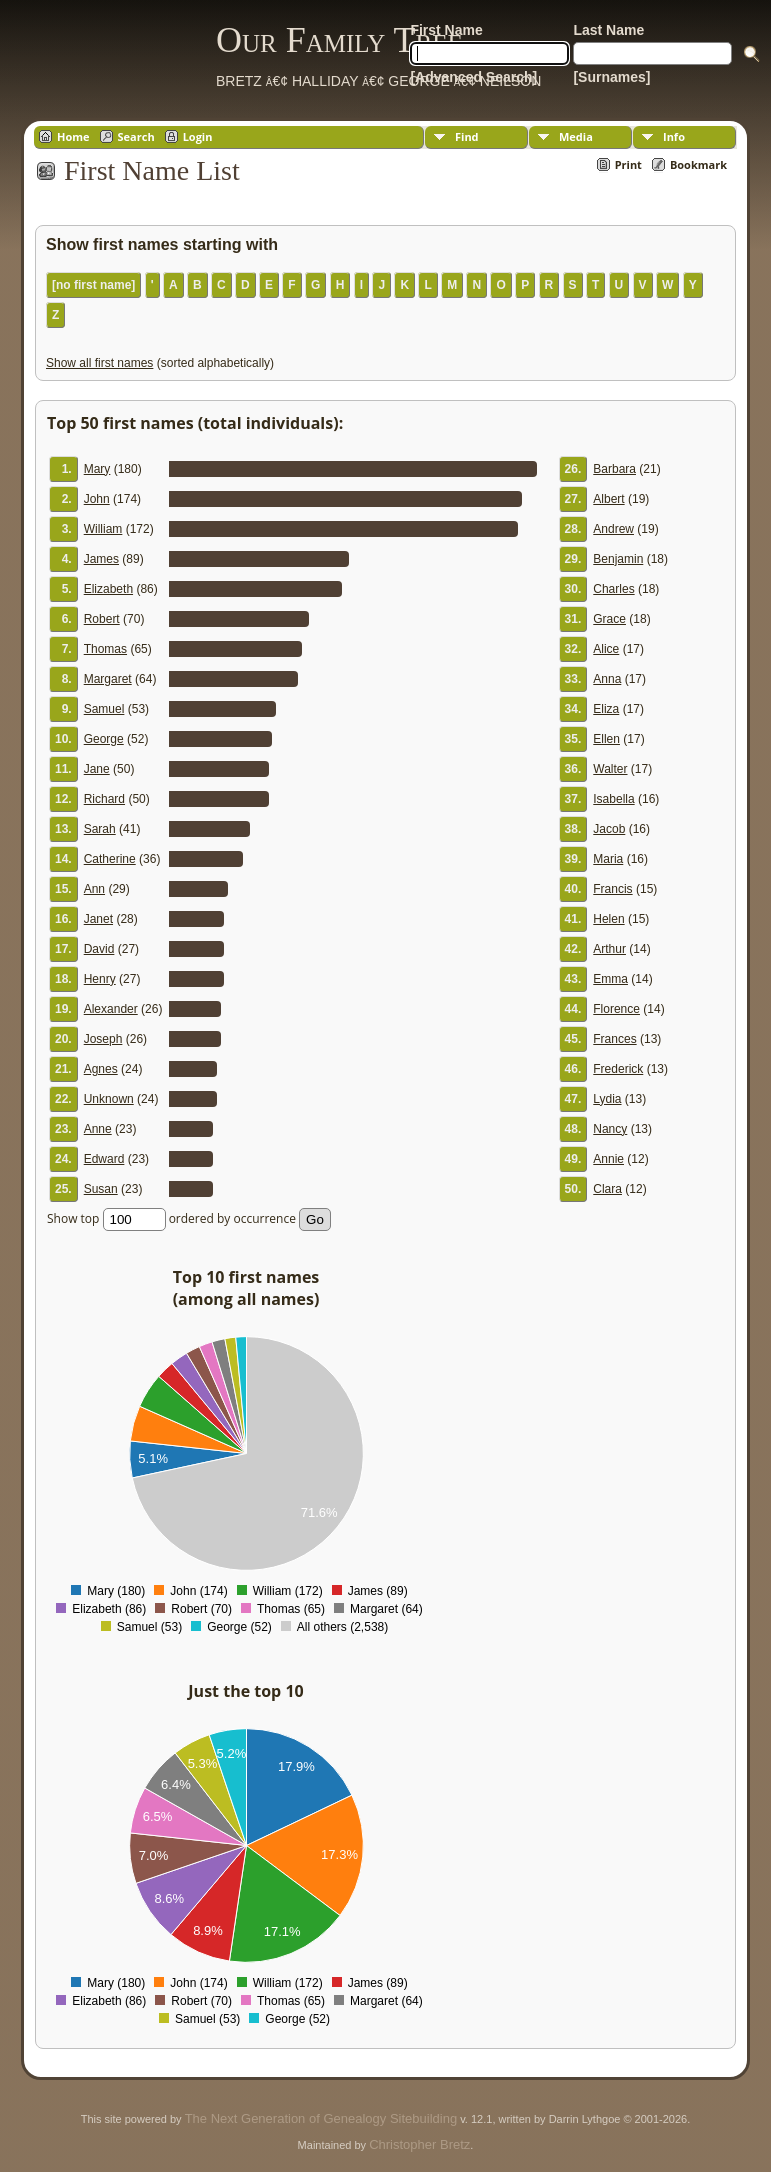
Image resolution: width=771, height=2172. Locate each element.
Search (136, 136)
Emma (610, 979)
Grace (609, 619)
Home (73, 136)
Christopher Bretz (419, 2144)
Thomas (105, 649)
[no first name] (93, 285)
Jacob (609, 829)
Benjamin (618, 559)
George (104, 739)
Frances (614, 1039)
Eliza (606, 709)
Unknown (109, 1099)
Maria (608, 859)
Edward (104, 1159)
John (97, 499)
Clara (607, 1189)
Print (628, 164)
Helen (608, 919)
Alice (606, 649)
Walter (610, 769)
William (103, 529)
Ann (94, 889)
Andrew (613, 529)
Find (467, 136)
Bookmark (698, 164)
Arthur (609, 949)
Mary (97, 469)
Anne (98, 1129)
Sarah (100, 829)
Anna (607, 679)
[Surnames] (611, 77)
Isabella (613, 799)
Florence (616, 1009)
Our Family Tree (339, 40)
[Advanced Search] (473, 77)
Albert (608, 499)
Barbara (614, 469)
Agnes (101, 1069)
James (101, 559)
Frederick (618, 1069)
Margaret (108, 679)
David (99, 949)
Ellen (606, 739)
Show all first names (99, 363)
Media (576, 136)
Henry (100, 979)
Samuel (104, 709)
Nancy (610, 1129)
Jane (97, 769)
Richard (104, 799)
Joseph (103, 1039)
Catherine (110, 859)
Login (198, 136)
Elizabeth (108, 589)
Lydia (607, 1099)
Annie (608, 1159)
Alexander (111, 1009)
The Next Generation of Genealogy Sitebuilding (321, 2118)
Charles (613, 589)
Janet (98, 919)
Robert (102, 619)
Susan (101, 1189)
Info (674, 136)
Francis (612, 889)
